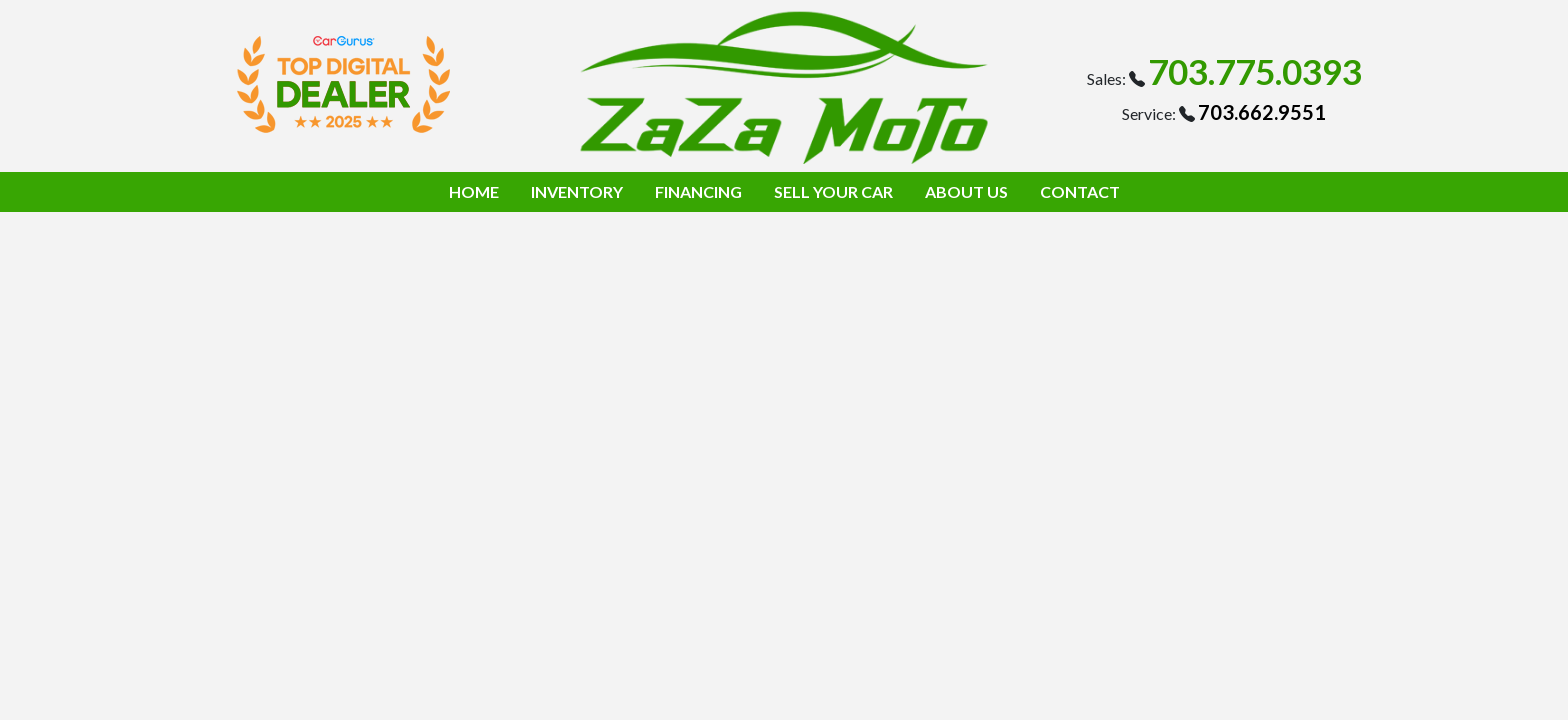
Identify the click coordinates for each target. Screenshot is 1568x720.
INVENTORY (577, 191)
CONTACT (1080, 191)
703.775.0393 (1255, 71)
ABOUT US (966, 191)
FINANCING (698, 191)
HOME (474, 191)
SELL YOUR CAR (833, 191)
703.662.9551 (1262, 112)
